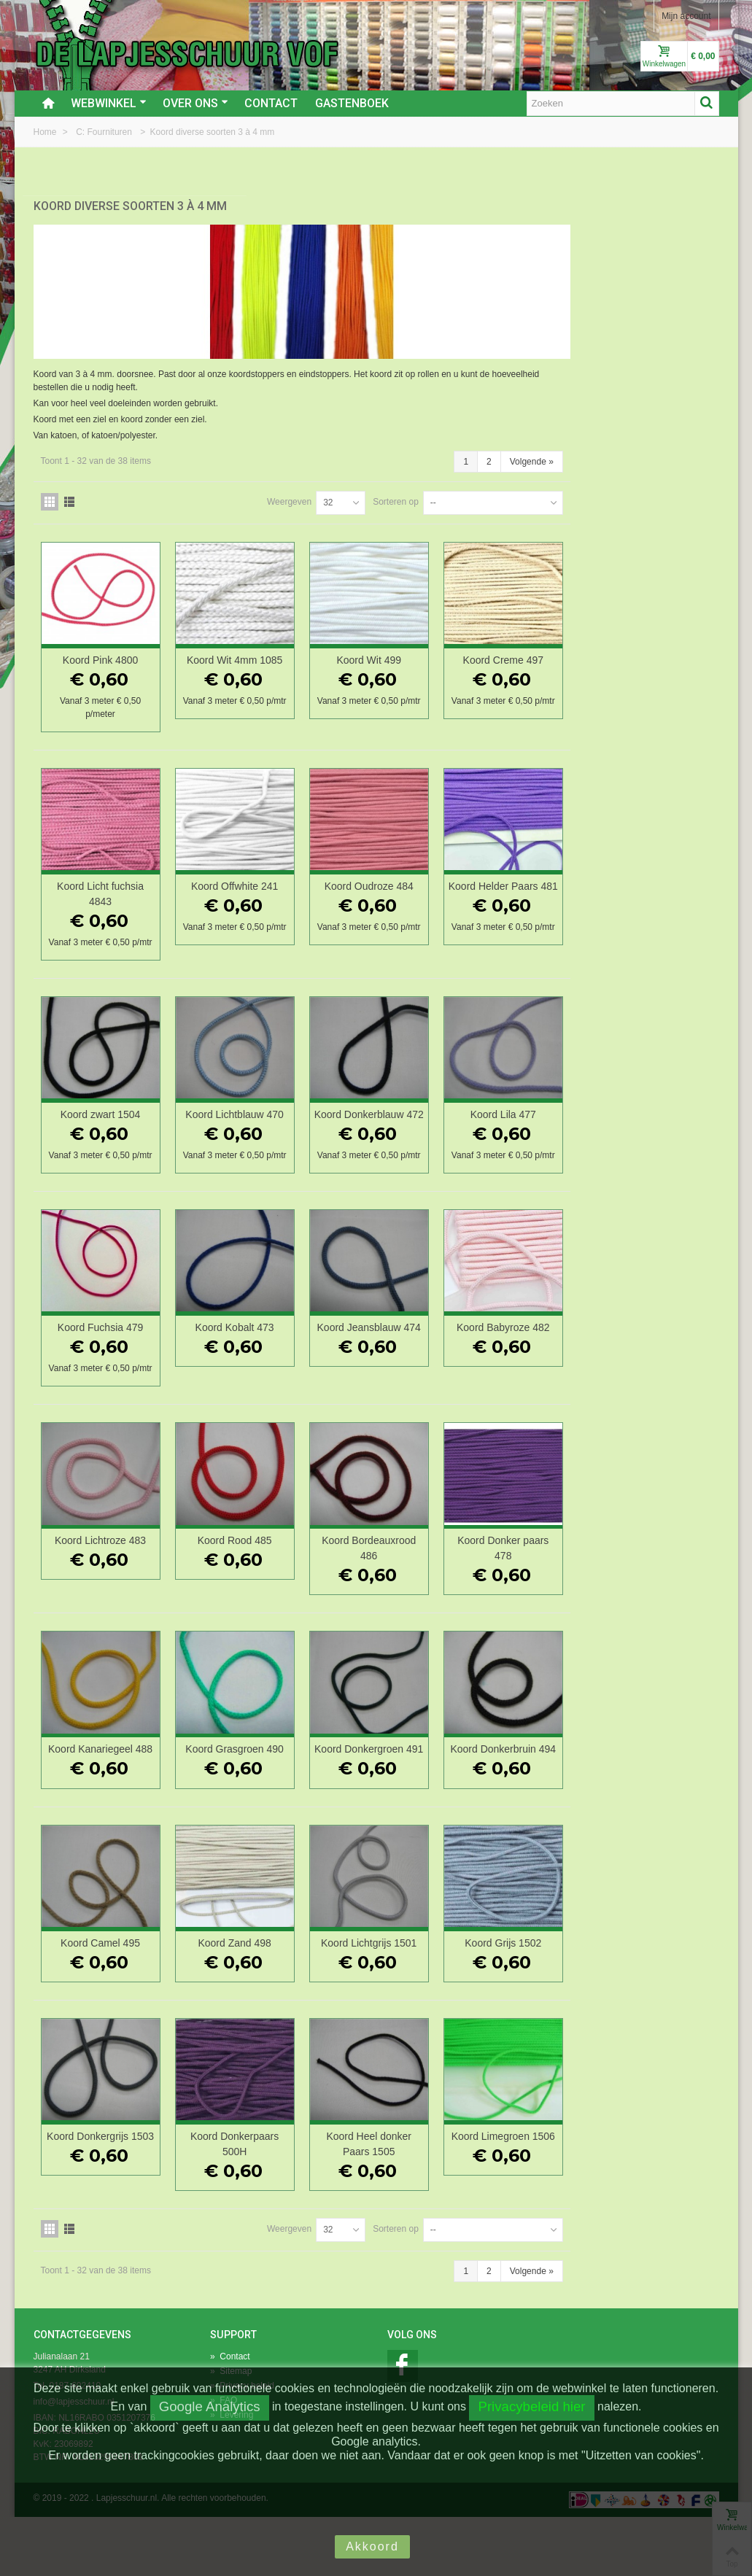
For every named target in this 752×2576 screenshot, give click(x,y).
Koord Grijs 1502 (655, 2002)
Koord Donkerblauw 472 (528, 1124)
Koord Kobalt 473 (401, 1359)
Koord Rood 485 (401, 1585)
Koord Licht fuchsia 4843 (273, 882)
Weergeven (438, 491)
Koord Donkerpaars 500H (401, 2202)
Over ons (195, 103)
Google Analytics (209, 2406)
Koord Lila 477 (655, 1116)
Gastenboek (352, 103)
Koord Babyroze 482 (655, 1359)
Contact (271, 103)
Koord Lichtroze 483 (273, 1585)
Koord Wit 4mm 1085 (401, 649)
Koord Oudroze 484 (528, 875)
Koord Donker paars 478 (655, 1592)
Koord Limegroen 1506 (655, 2202)
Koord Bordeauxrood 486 (528, 1592)
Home (46, 132)
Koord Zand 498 (400, 2002)
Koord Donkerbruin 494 (655, 1801)
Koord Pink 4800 (273, 649)
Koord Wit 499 (528, 649)
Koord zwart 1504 (273, 1116)
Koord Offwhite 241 (400, 875)
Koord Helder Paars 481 (655, 882)
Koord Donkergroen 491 (528, 1801)
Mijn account (686, 16)
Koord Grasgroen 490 (401, 1793)
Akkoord (372, 2546)
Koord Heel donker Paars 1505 (528, 2202)
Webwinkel (109, 103)
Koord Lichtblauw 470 (401, 1116)
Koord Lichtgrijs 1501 (527, 2002)
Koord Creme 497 (655, 649)
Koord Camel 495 (274, 2002)
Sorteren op (544, 491)
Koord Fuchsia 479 (273, 1359)
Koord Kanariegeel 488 (273, 1801)
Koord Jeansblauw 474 (528, 1366)
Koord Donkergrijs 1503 (273, 2202)
